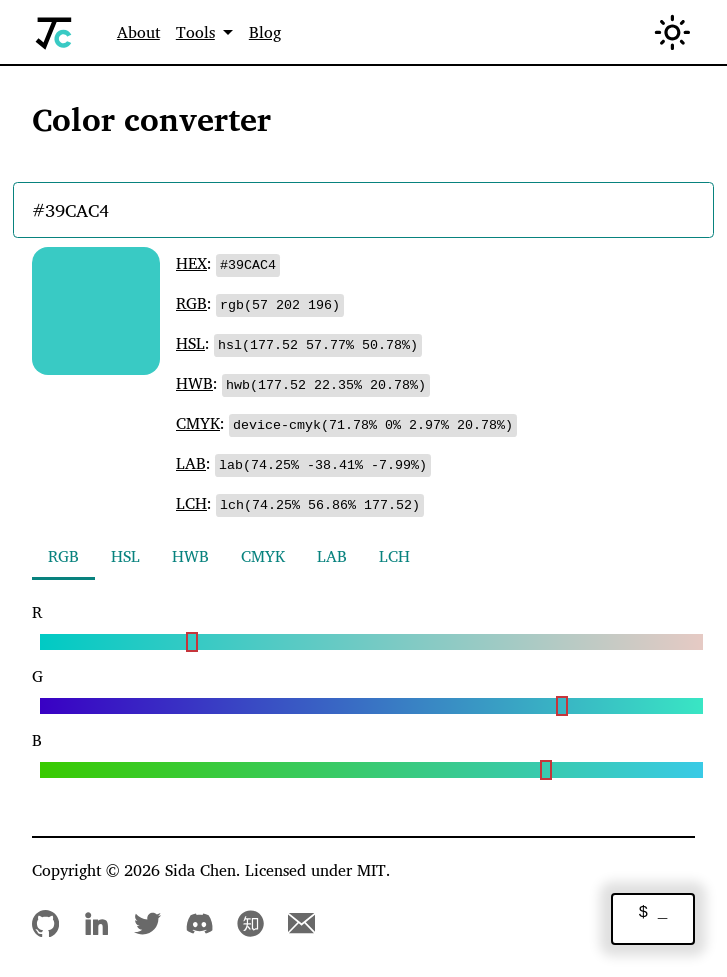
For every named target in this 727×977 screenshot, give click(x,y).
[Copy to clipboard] (251, 264)
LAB (191, 463)
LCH (191, 503)
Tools (195, 32)
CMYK (198, 423)
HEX (191, 263)
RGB (191, 303)
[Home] (54, 32)
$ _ (653, 913)
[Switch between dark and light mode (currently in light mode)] (672, 32)
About (138, 32)
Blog (265, 32)
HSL (190, 343)
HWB (194, 383)
